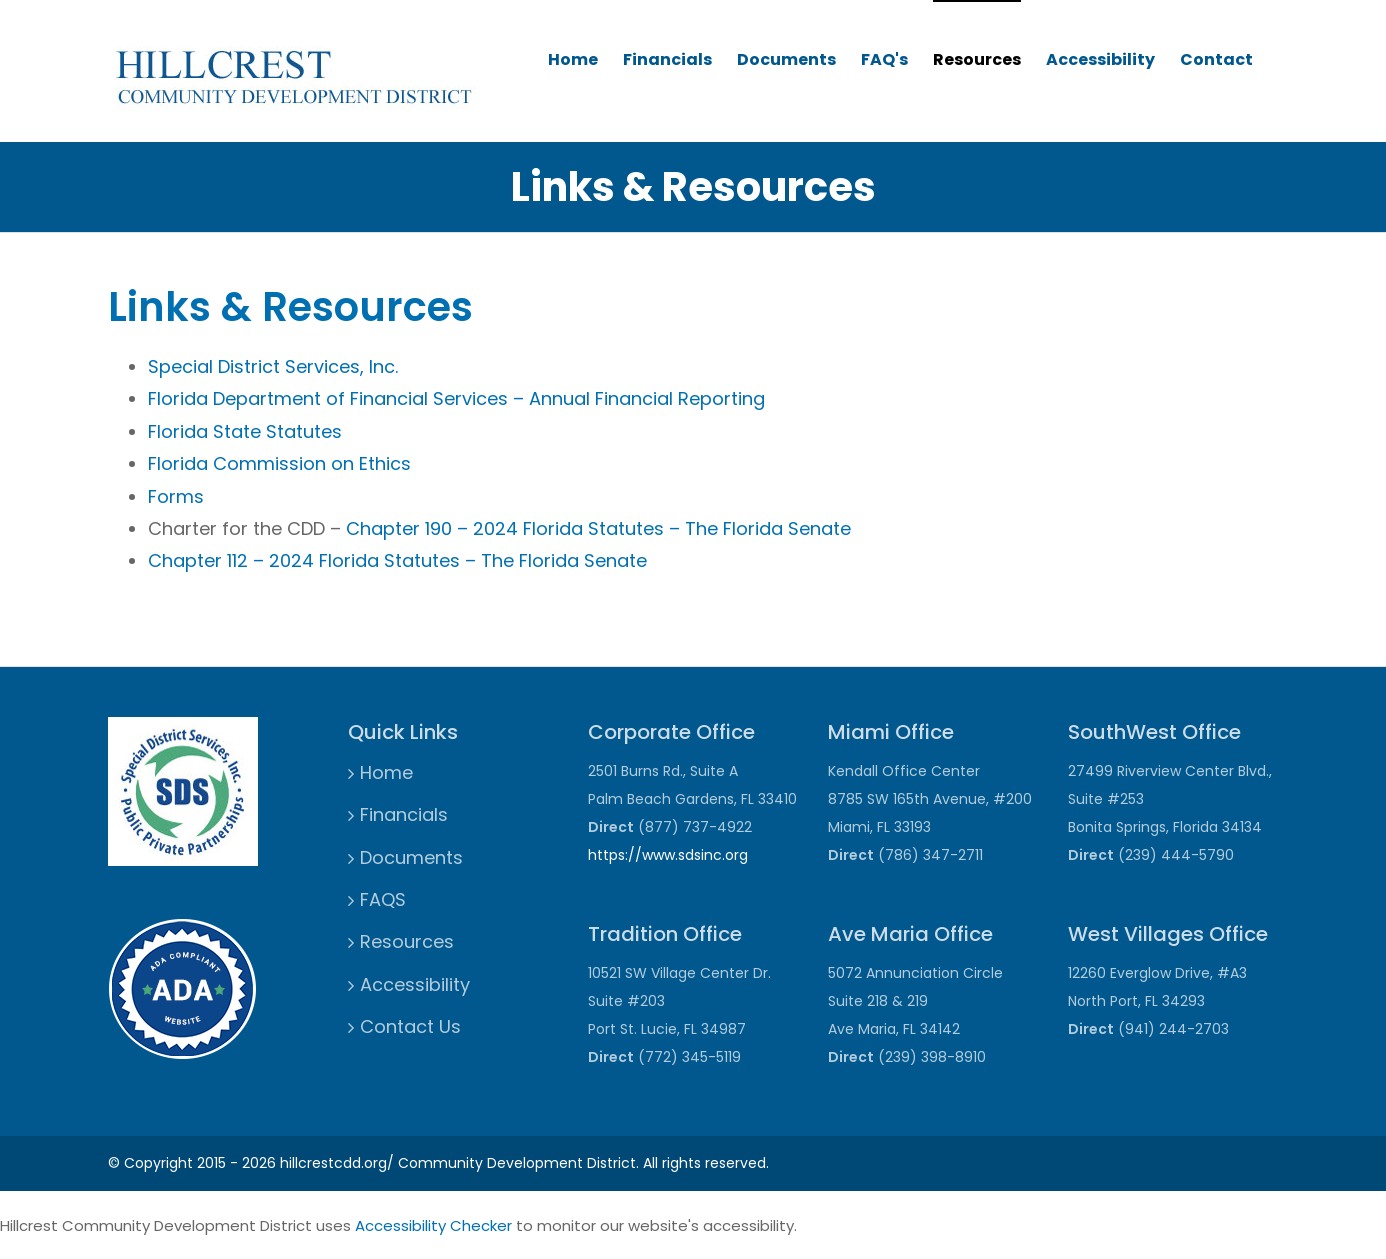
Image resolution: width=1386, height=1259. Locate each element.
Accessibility (1100, 59)
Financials (667, 59)
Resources (977, 59)
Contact (1216, 59)
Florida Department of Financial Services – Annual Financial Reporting (456, 398)
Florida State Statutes (245, 431)
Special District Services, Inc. (273, 366)
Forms (176, 496)
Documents (786, 59)
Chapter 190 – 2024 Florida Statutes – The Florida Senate (598, 528)
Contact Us (410, 1026)
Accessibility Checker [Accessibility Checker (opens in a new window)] (433, 1225)
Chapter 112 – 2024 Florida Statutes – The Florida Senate (397, 560)
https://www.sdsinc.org (668, 855)
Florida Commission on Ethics (279, 463)
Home (573, 59)
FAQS (383, 899)
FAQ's (884, 59)
